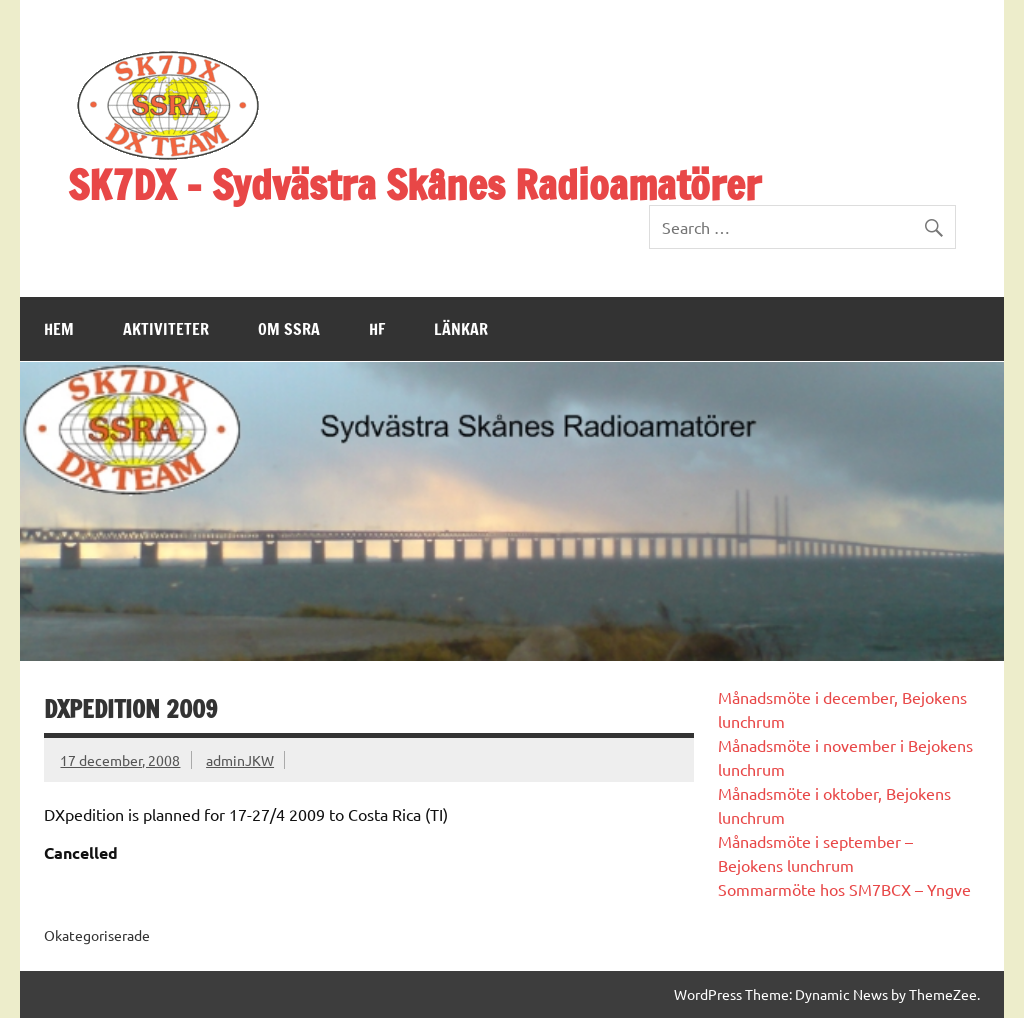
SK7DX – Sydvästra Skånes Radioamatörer (414, 184)
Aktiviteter (166, 329)
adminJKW (240, 760)
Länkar (461, 329)
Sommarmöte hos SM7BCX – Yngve (844, 889)
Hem (59, 329)
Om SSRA (289, 329)
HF (377, 329)
